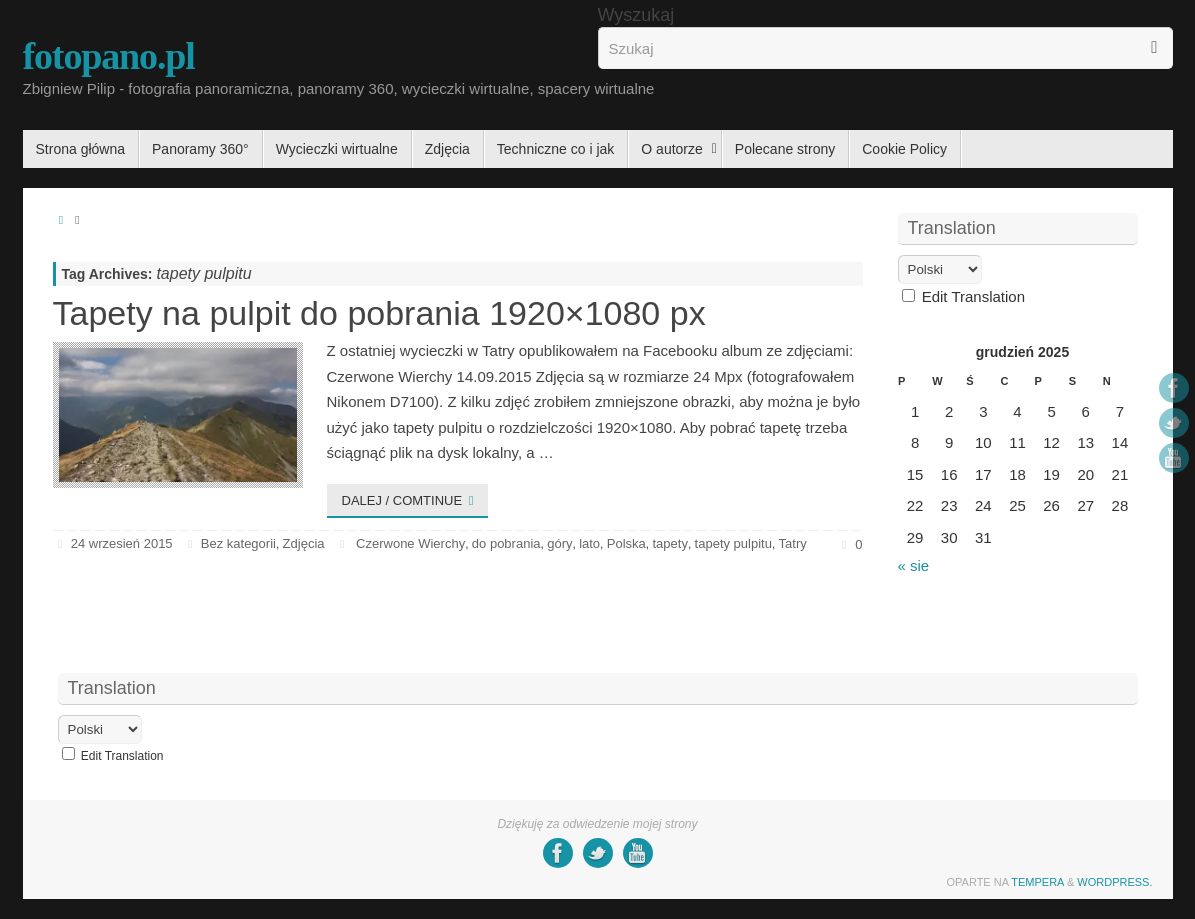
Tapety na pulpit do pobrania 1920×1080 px (379, 313)
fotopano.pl (109, 56)
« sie (914, 565)
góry (559, 543)
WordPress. (1114, 882)
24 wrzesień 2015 (122, 543)
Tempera (1037, 882)
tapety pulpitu (733, 543)
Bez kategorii (238, 543)
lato (589, 543)
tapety (669, 543)
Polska (626, 543)
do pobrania (506, 543)
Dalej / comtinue (411, 500)
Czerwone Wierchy (410, 543)
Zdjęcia (304, 543)
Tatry (793, 543)
